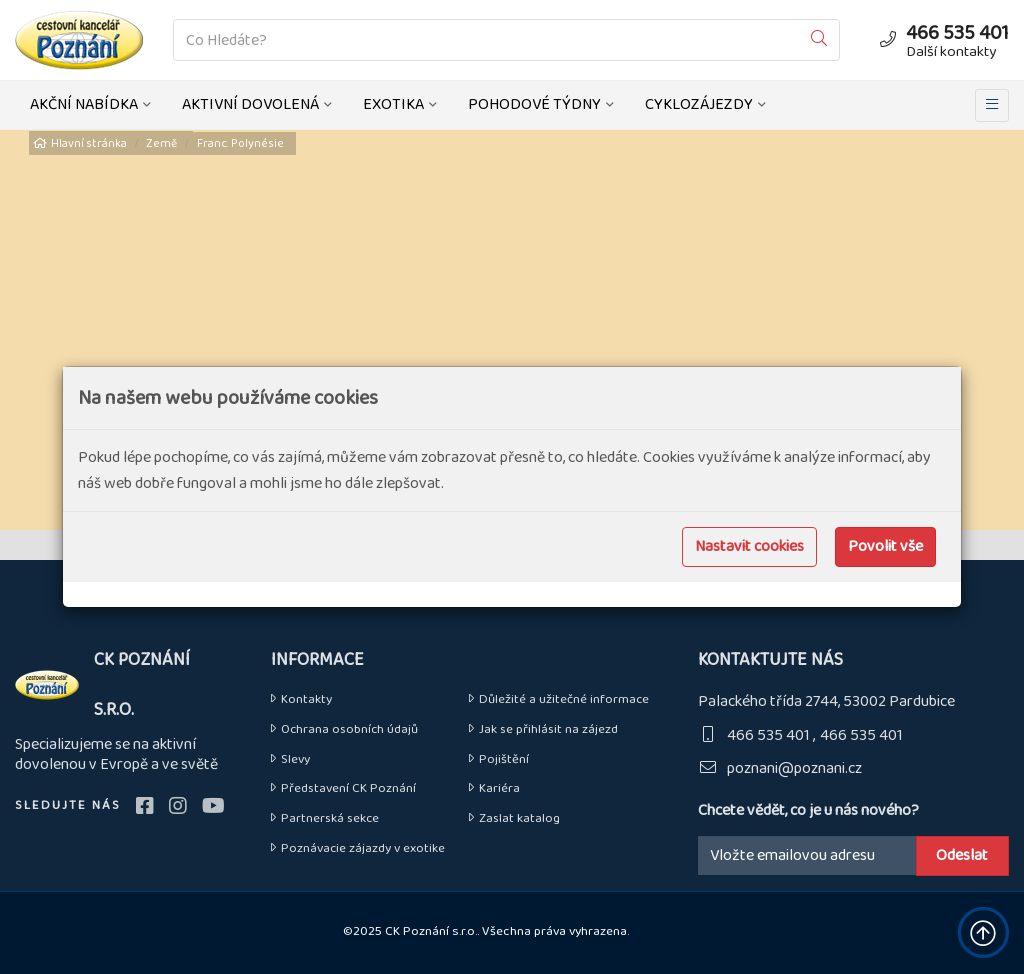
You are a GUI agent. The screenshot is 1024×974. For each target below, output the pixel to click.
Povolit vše (885, 546)
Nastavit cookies (749, 546)
